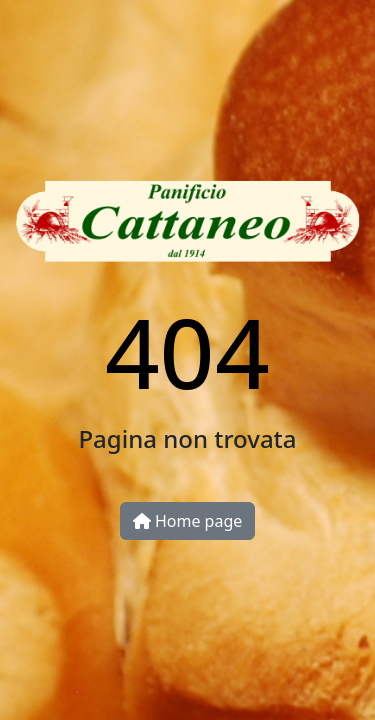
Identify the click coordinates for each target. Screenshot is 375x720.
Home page (188, 521)
